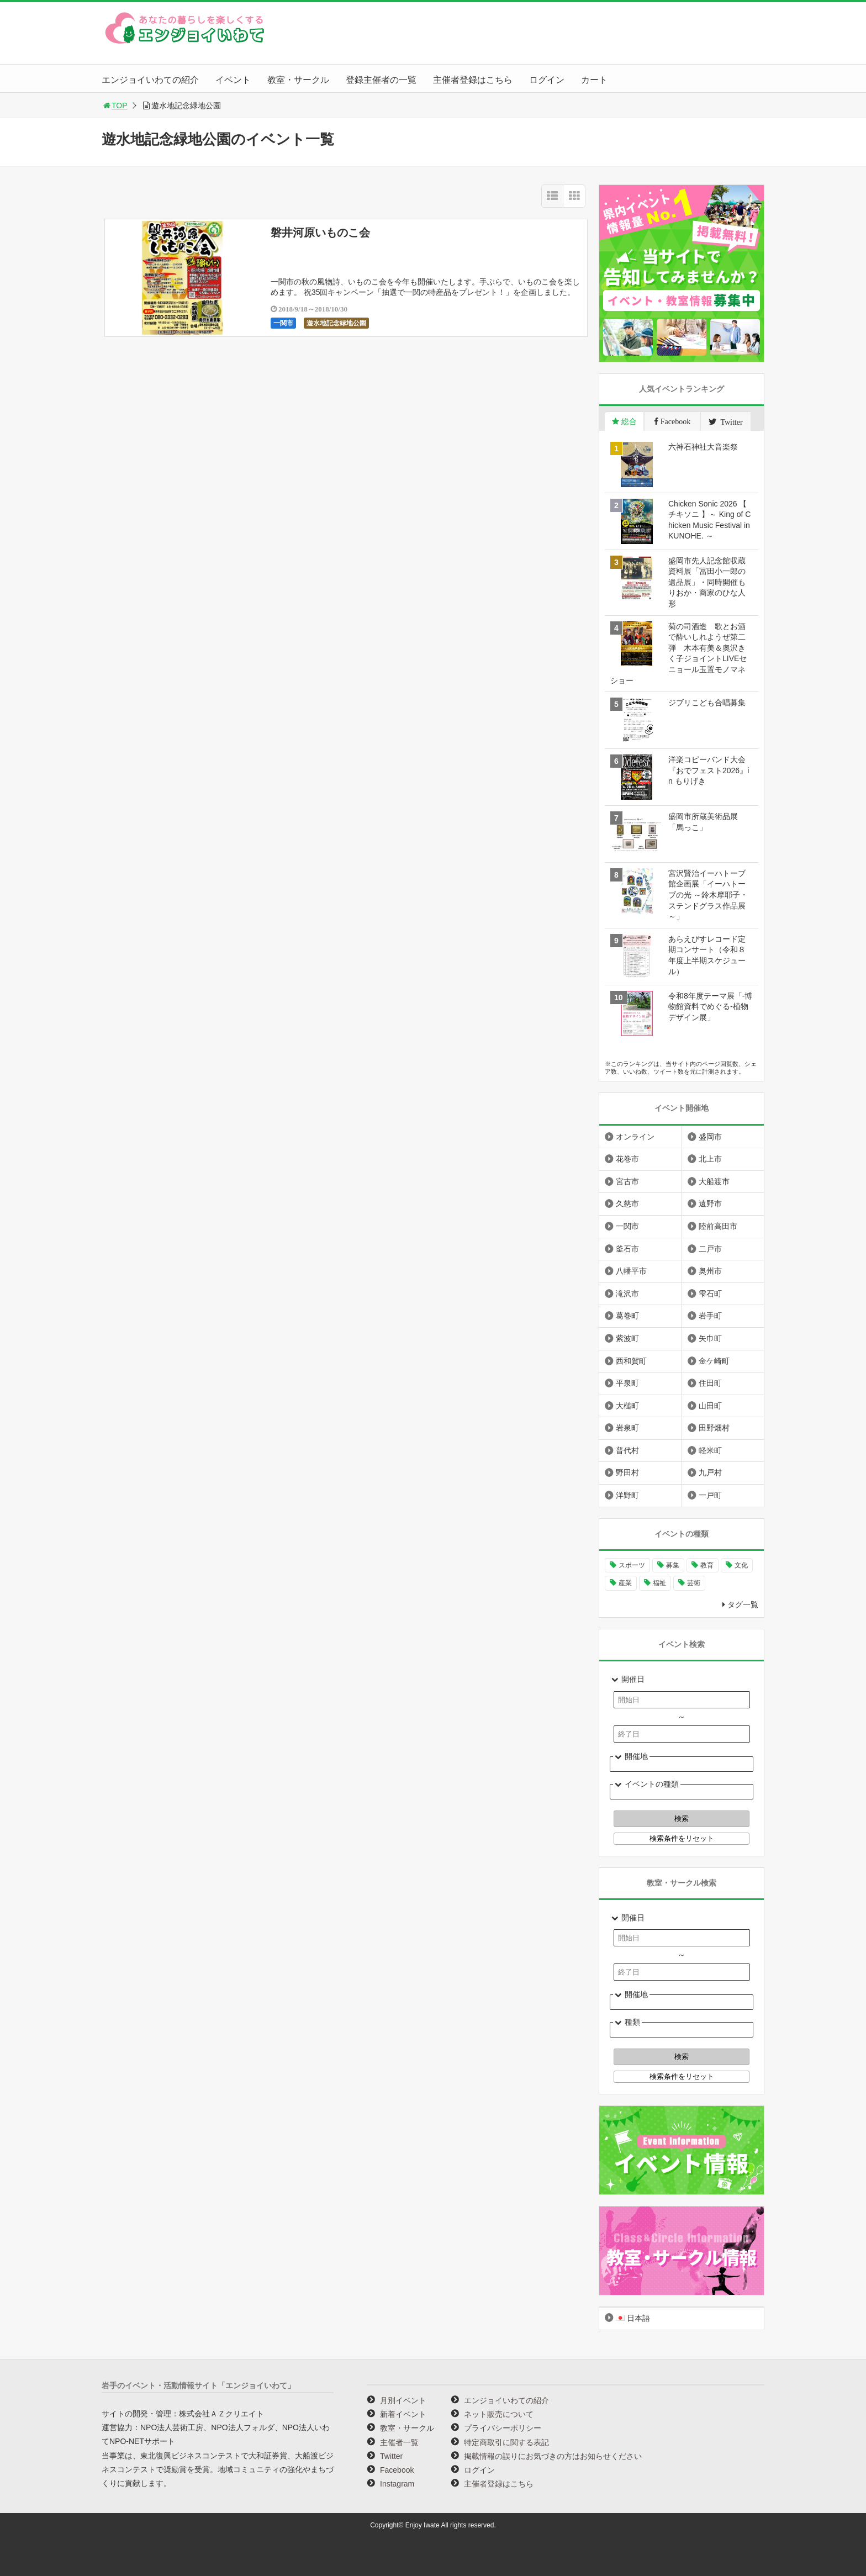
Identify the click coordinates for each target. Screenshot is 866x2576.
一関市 (283, 323)
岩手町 (710, 1315)
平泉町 (627, 1383)
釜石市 (627, 1248)
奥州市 (710, 1270)
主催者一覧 (399, 2442)
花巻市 (627, 1158)
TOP (115, 105)
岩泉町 (627, 1427)
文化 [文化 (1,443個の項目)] (741, 1565)
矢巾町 (710, 1338)
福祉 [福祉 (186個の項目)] (659, 1583)
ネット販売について (499, 2414)
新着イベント (403, 2414)
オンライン (635, 1136)
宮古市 (627, 1181)
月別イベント (403, 2400)
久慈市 (627, 1203)
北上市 (710, 1158)
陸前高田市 (718, 1226)
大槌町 (627, 1405)
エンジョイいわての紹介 (150, 80)
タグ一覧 (742, 1604)
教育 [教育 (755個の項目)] (707, 1565)
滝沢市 (627, 1293)
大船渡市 (714, 1181)
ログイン (546, 80)
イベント (233, 80)
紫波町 (627, 1338)
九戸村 (710, 1472)
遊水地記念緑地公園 (336, 323)
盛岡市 (710, 1136)
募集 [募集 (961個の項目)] (672, 1565)
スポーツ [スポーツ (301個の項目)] (632, 1565)
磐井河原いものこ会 (320, 232)
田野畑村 (714, 1427)
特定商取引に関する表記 (506, 2442)
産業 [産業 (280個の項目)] (625, 1583)
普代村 (627, 1450)
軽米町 (710, 1450)
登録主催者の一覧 (381, 80)
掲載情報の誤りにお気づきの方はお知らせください (553, 2456)
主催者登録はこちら (473, 80)
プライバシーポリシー (502, 2428)
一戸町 (710, 1495)
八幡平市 (631, 1270)
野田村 (627, 1472)
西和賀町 (631, 1360)
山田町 (710, 1405)
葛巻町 (627, 1315)
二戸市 (710, 1248)
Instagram (397, 2483)
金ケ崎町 (714, 1360)
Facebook (397, 2470)
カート (594, 80)
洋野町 (627, 1495)
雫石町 (710, 1293)
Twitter (391, 2456)
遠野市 (710, 1203)
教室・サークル (298, 80)
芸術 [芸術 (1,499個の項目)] (693, 1583)
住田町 (710, 1383)
